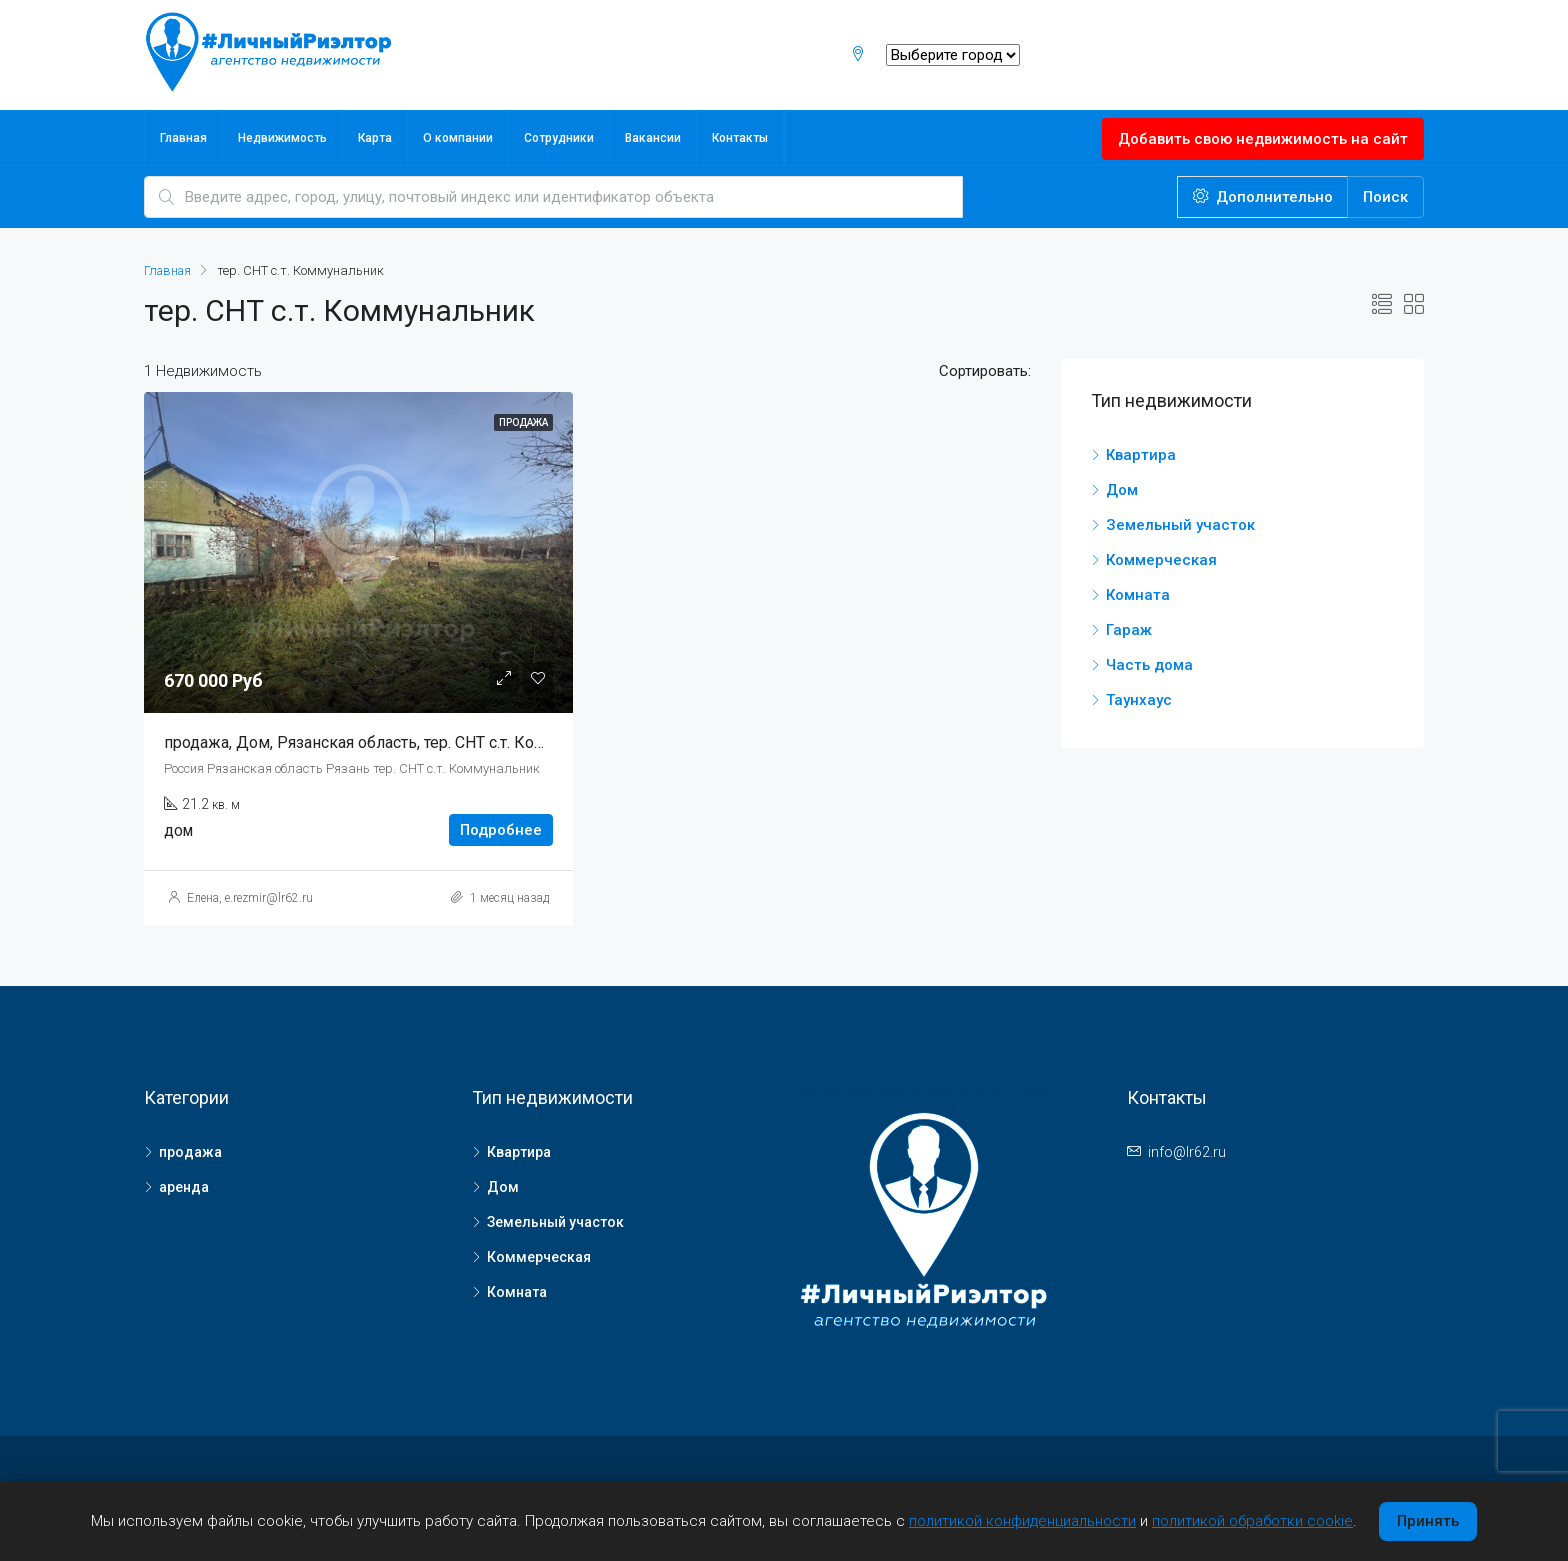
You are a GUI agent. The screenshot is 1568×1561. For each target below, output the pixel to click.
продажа (190, 1152)
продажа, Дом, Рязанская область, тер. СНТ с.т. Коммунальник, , (401, 742)
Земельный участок (1180, 525)
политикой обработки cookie (1252, 1521)
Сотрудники (559, 138)
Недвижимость (282, 138)
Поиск (1385, 197)
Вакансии (653, 138)
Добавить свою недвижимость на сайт (1263, 139)
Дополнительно (1263, 197)
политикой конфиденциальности (1022, 1521)
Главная (183, 138)
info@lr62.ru (1187, 1152)
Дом (1122, 490)
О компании (458, 138)
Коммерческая (1161, 560)
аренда (184, 1187)
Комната (1138, 595)
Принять (1428, 1521)
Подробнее (501, 830)
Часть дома (1149, 665)
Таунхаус (1139, 700)
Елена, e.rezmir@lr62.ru (250, 898)
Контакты (740, 138)
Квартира (1141, 455)
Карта (375, 138)
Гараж (1129, 630)
